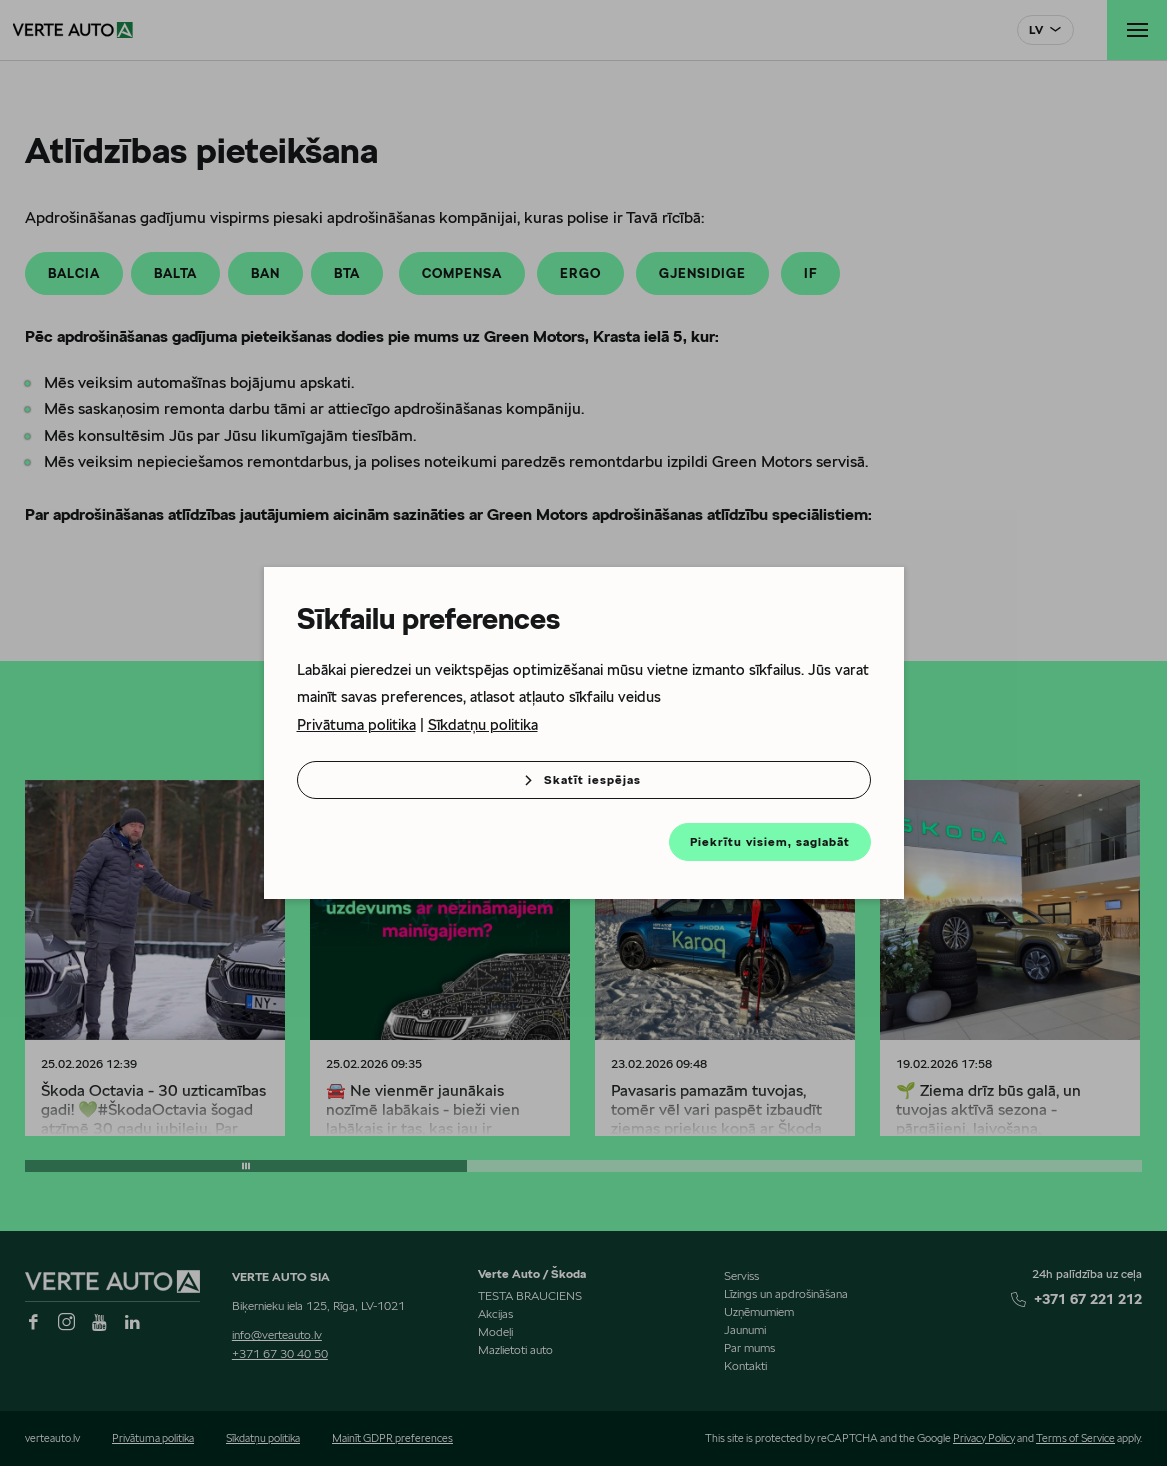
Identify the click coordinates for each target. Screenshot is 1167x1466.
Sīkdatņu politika (483, 724)
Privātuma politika (356, 724)
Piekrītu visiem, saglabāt (770, 841)
